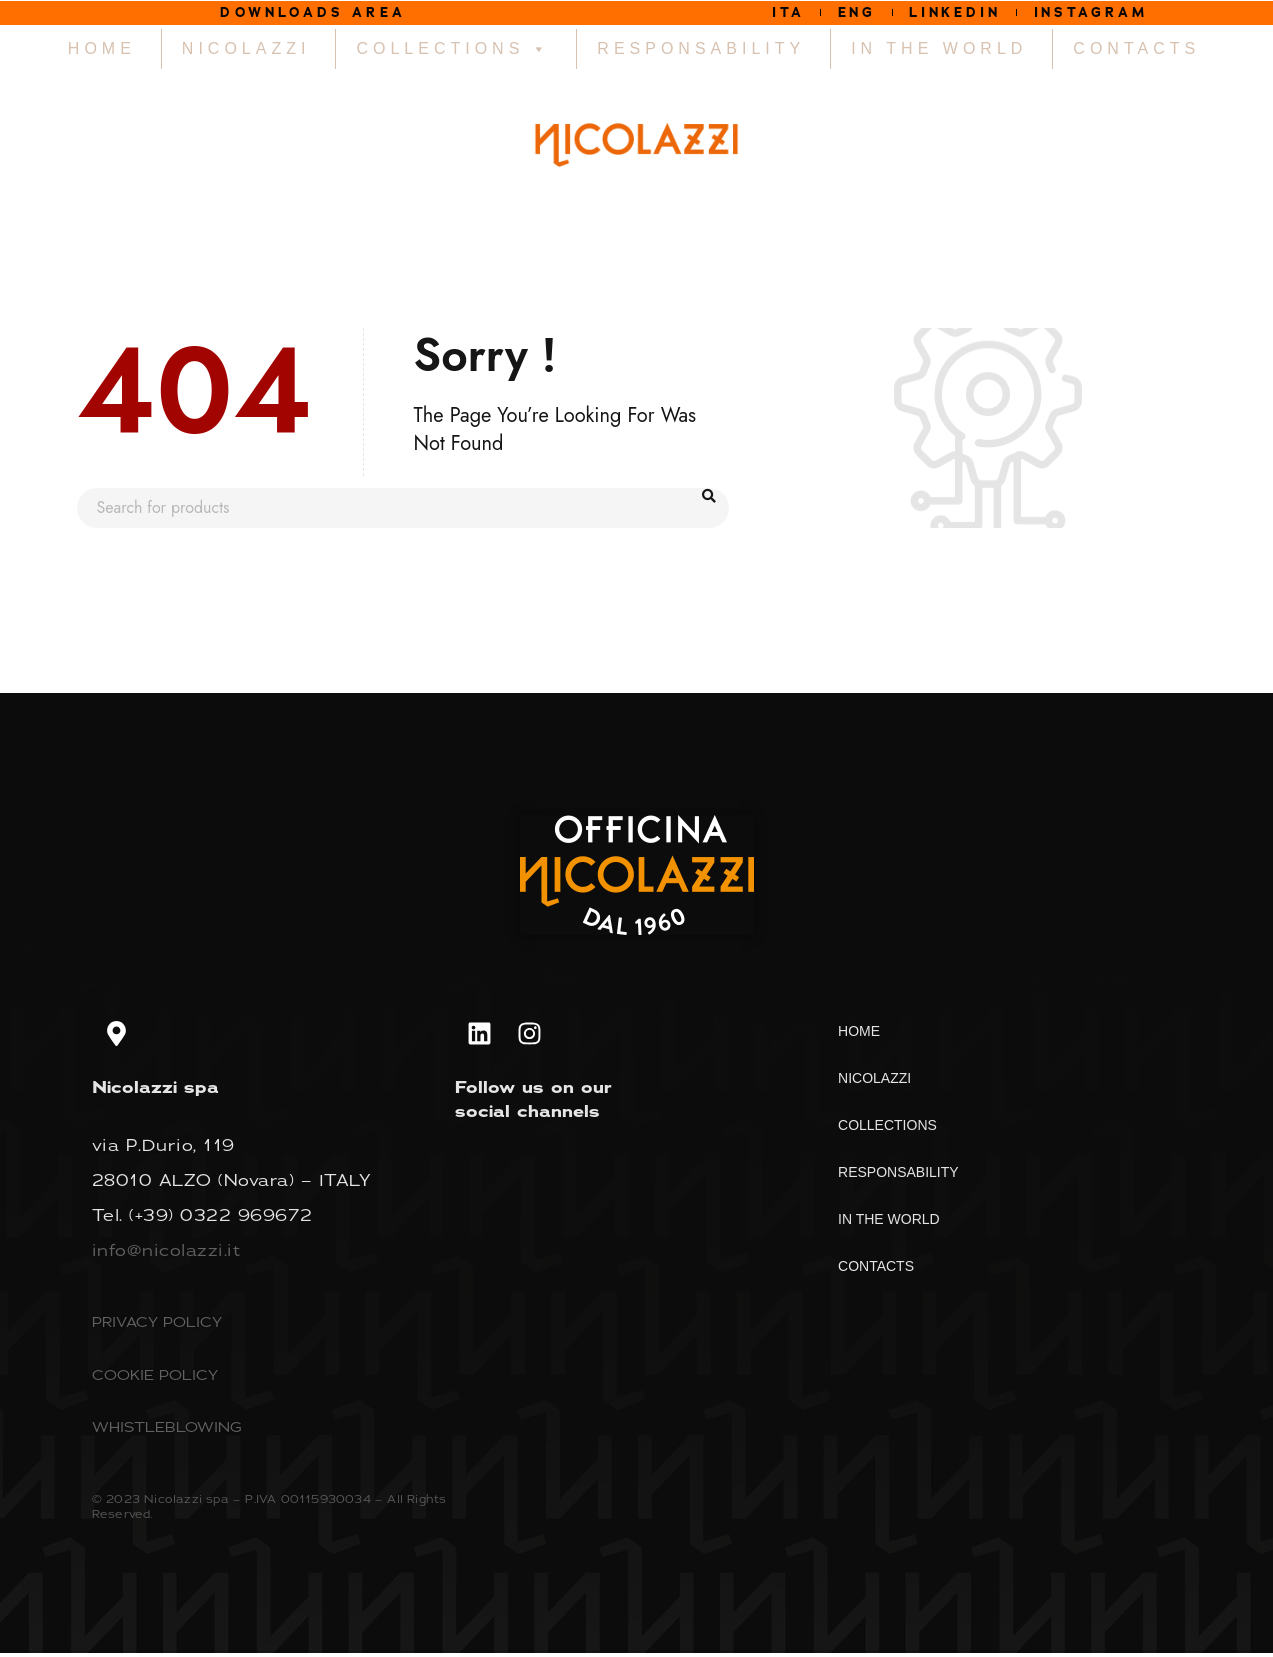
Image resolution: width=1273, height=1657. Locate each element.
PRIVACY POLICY (157, 1326)
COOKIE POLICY (155, 1379)
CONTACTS (1136, 53)
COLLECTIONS (453, 54)
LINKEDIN (954, 14)
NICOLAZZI (246, 53)
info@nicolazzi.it (166, 1255)
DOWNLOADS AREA (313, 14)
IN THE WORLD (939, 53)
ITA (747, 14)
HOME (102, 53)
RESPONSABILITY (701, 53)
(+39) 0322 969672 (221, 1220)
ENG (832, 14)
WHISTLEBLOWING (167, 1431)
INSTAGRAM (1122, 14)
